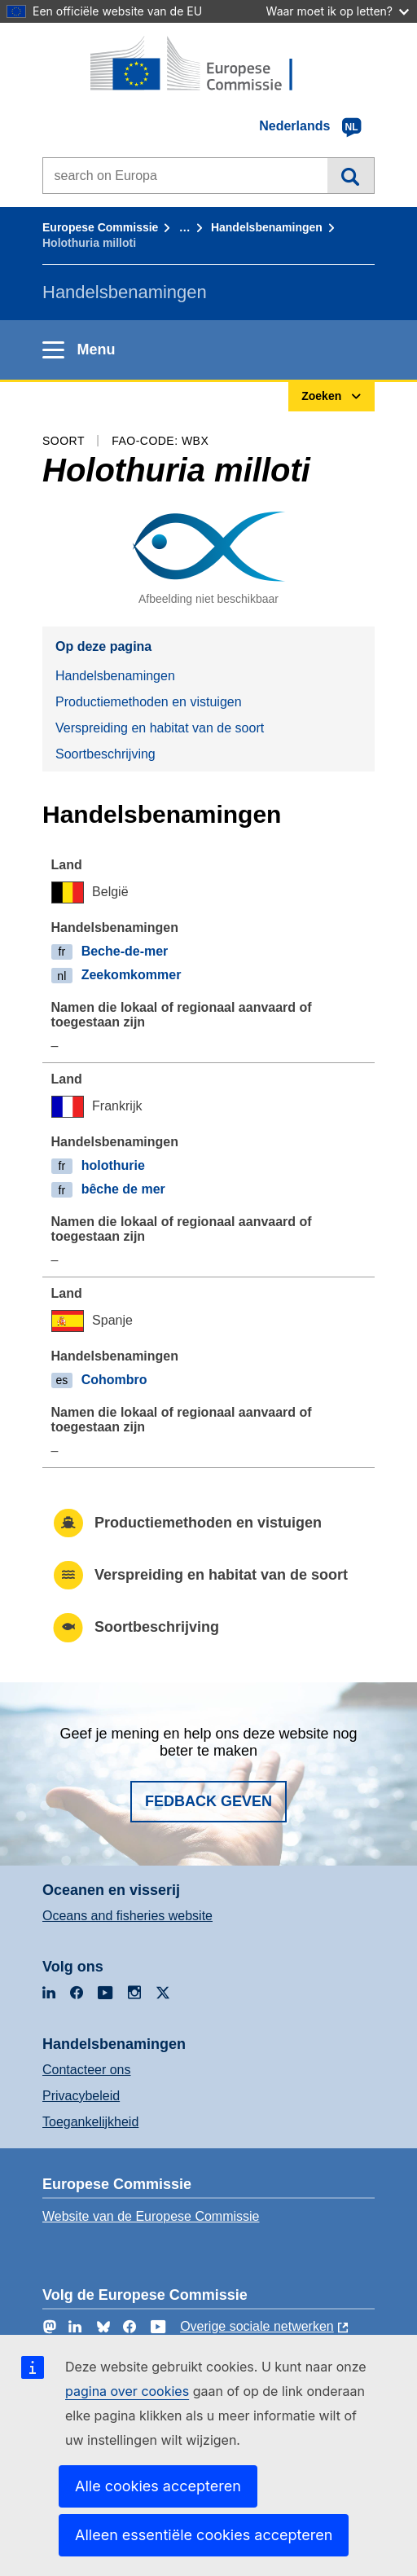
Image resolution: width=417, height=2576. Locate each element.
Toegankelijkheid (90, 2122)
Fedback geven (208, 1801)
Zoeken (350, 175)
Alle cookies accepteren (158, 2486)
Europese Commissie (100, 227)
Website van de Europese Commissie (151, 2216)
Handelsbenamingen (267, 227)
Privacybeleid (81, 2096)
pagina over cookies (127, 2391)
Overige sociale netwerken (257, 2326)
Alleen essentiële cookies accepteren (203, 2534)
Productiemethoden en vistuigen (148, 702)
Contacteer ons (86, 2070)
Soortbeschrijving (105, 754)
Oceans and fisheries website (127, 1916)
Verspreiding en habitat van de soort (159, 728)
